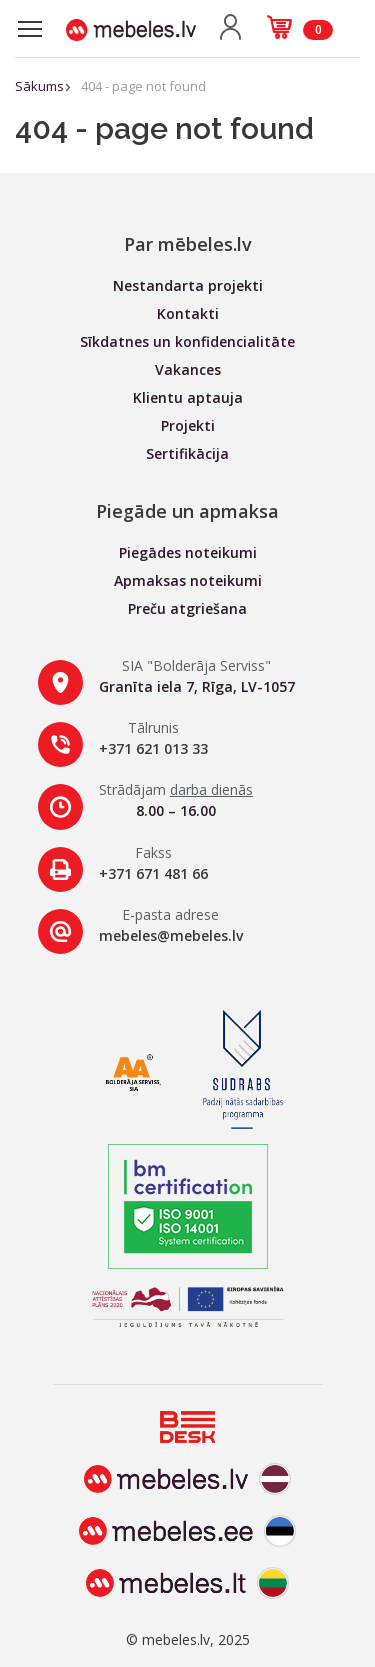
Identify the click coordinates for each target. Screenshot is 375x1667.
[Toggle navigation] (30, 29)
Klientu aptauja (188, 397)
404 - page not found (143, 86)
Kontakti (188, 313)
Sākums (39, 86)
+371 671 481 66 (153, 873)
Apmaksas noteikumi (188, 580)
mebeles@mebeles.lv (171, 935)
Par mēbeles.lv (188, 244)
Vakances (188, 369)
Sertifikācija (187, 453)
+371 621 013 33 (153, 748)
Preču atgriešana (187, 608)
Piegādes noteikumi (188, 552)
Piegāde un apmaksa (187, 511)
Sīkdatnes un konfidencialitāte (187, 341)
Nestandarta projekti (188, 285)
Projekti (188, 425)
